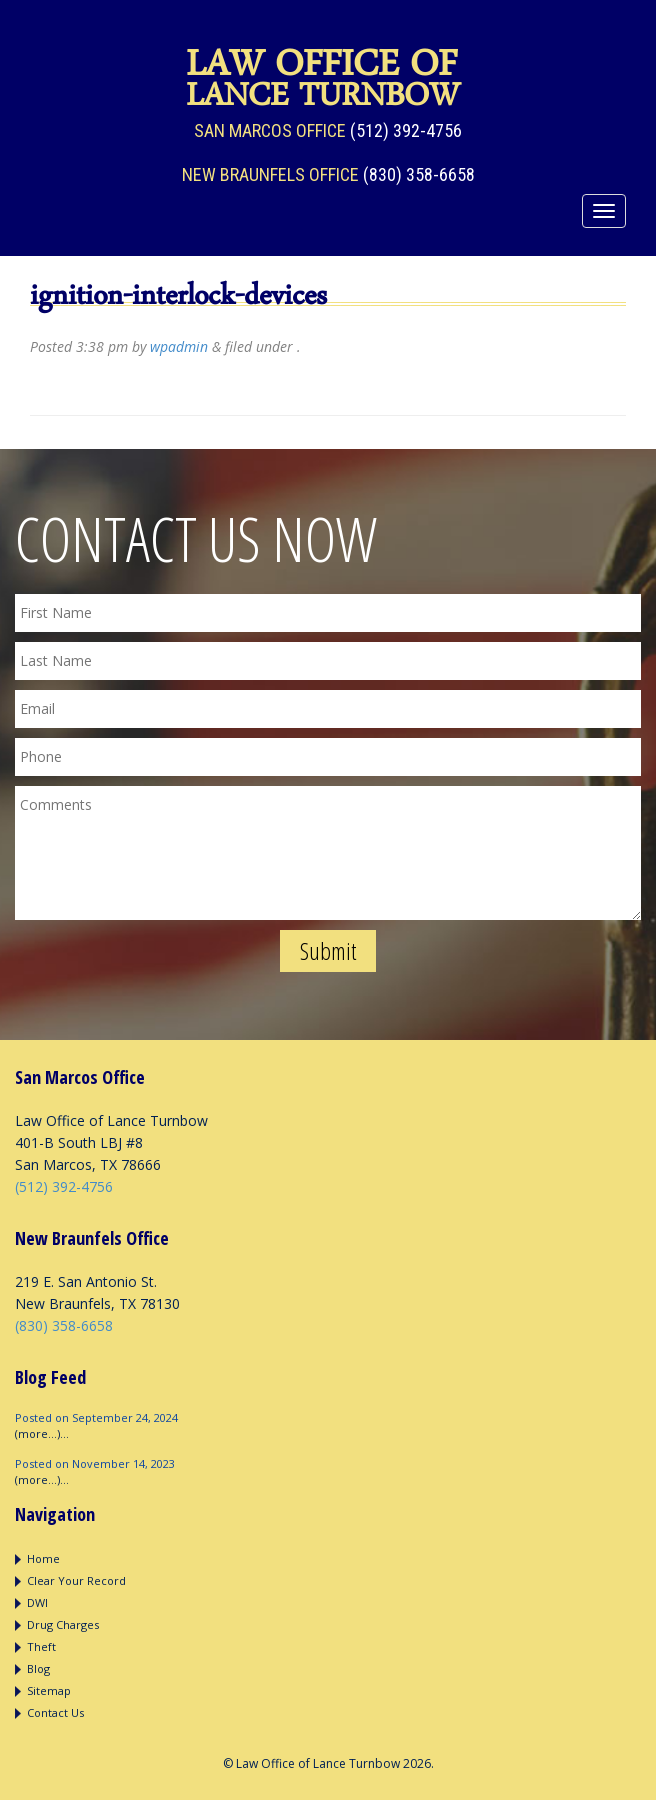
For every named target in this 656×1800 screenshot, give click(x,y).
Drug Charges (63, 1624)
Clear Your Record (76, 1580)
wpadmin (179, 346)
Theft (41, 1646)
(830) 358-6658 (419, 174)
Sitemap (49, 1690)
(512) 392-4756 (406, 130)
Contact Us (55, 1712)
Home (43, 1558)
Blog (38, 1668)
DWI (37, 1602)
